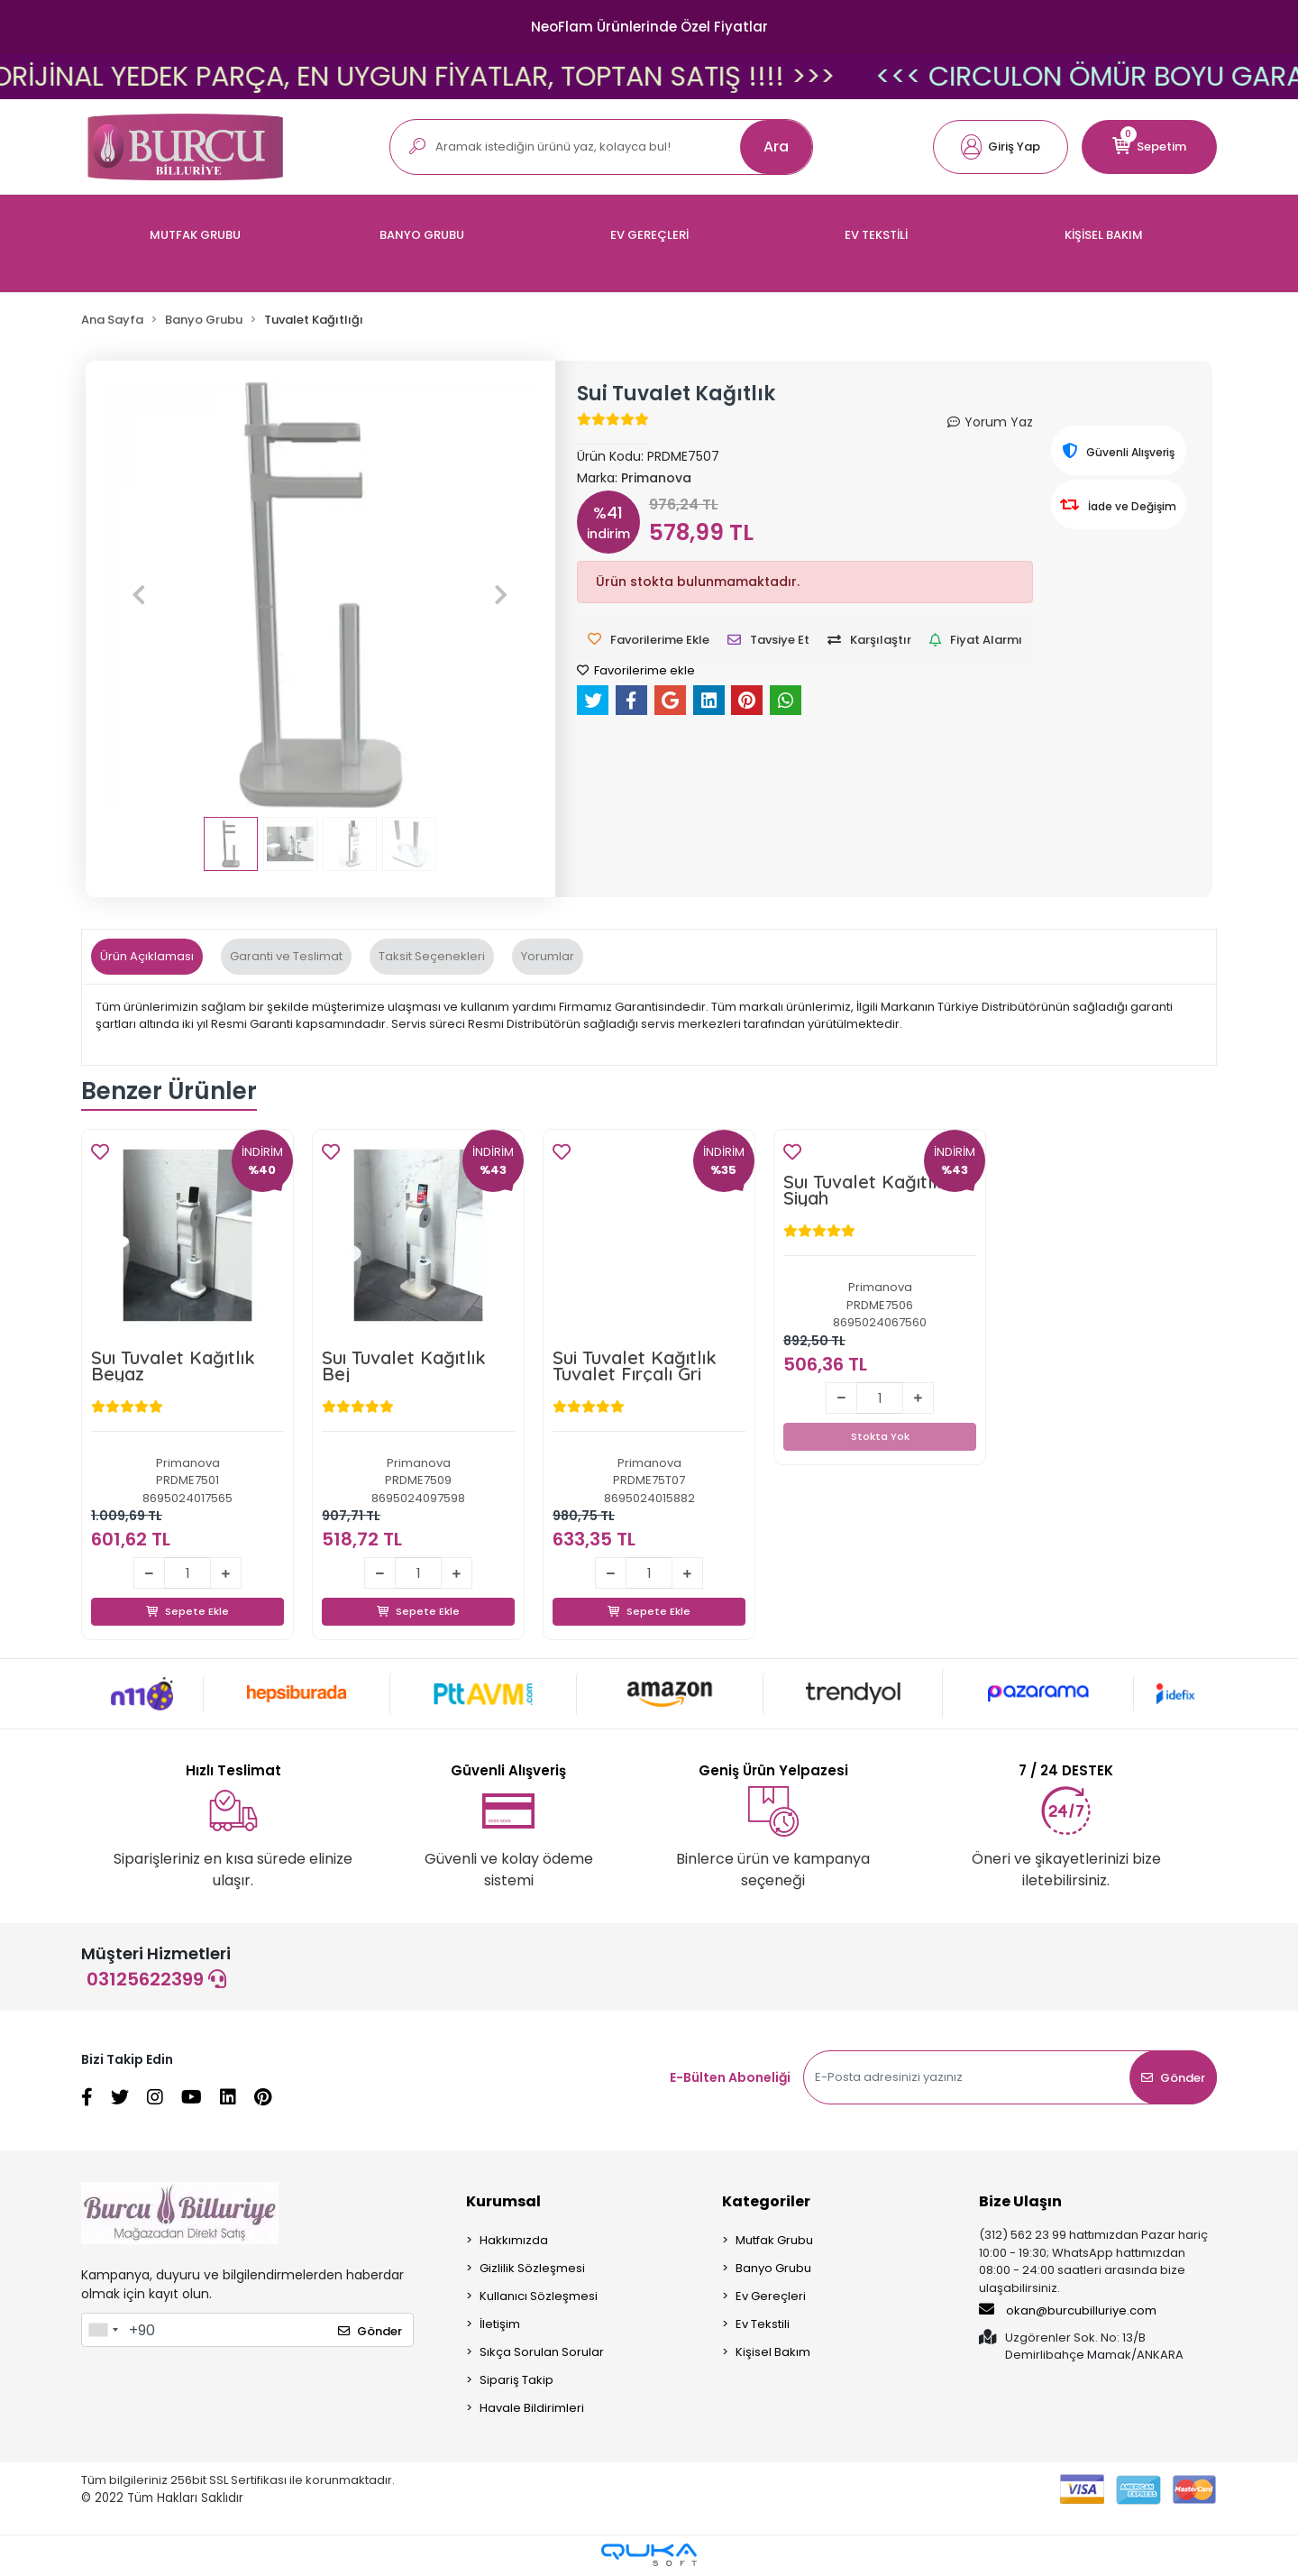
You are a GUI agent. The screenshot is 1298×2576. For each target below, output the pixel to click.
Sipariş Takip (516, 2380)
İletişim (500, 2324)
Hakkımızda (514, 2241)
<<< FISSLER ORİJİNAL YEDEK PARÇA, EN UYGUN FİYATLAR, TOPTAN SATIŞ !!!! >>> (680, 77)
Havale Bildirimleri (532, 2408)
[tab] (147, 957)
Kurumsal (503, 2202)
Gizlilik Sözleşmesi (532, 2269)
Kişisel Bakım (773, 2352)
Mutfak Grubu (774, 2241)
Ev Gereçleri (771, 2297)
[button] (1000, 147)
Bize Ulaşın (1020, 2202)
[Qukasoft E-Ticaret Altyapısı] (649, 2555)
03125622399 (156, 1980)
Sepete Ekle (187, 1591)
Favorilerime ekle (636, 670)
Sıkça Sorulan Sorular (542, 2352)
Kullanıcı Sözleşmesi (539, 2297)
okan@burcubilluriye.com (1067, 2311)
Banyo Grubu (773, 2269)
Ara (776, 146)
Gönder (1173, 2078)
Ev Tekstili (763, 2324)
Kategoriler (766, 2202)
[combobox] (102, 2331)
